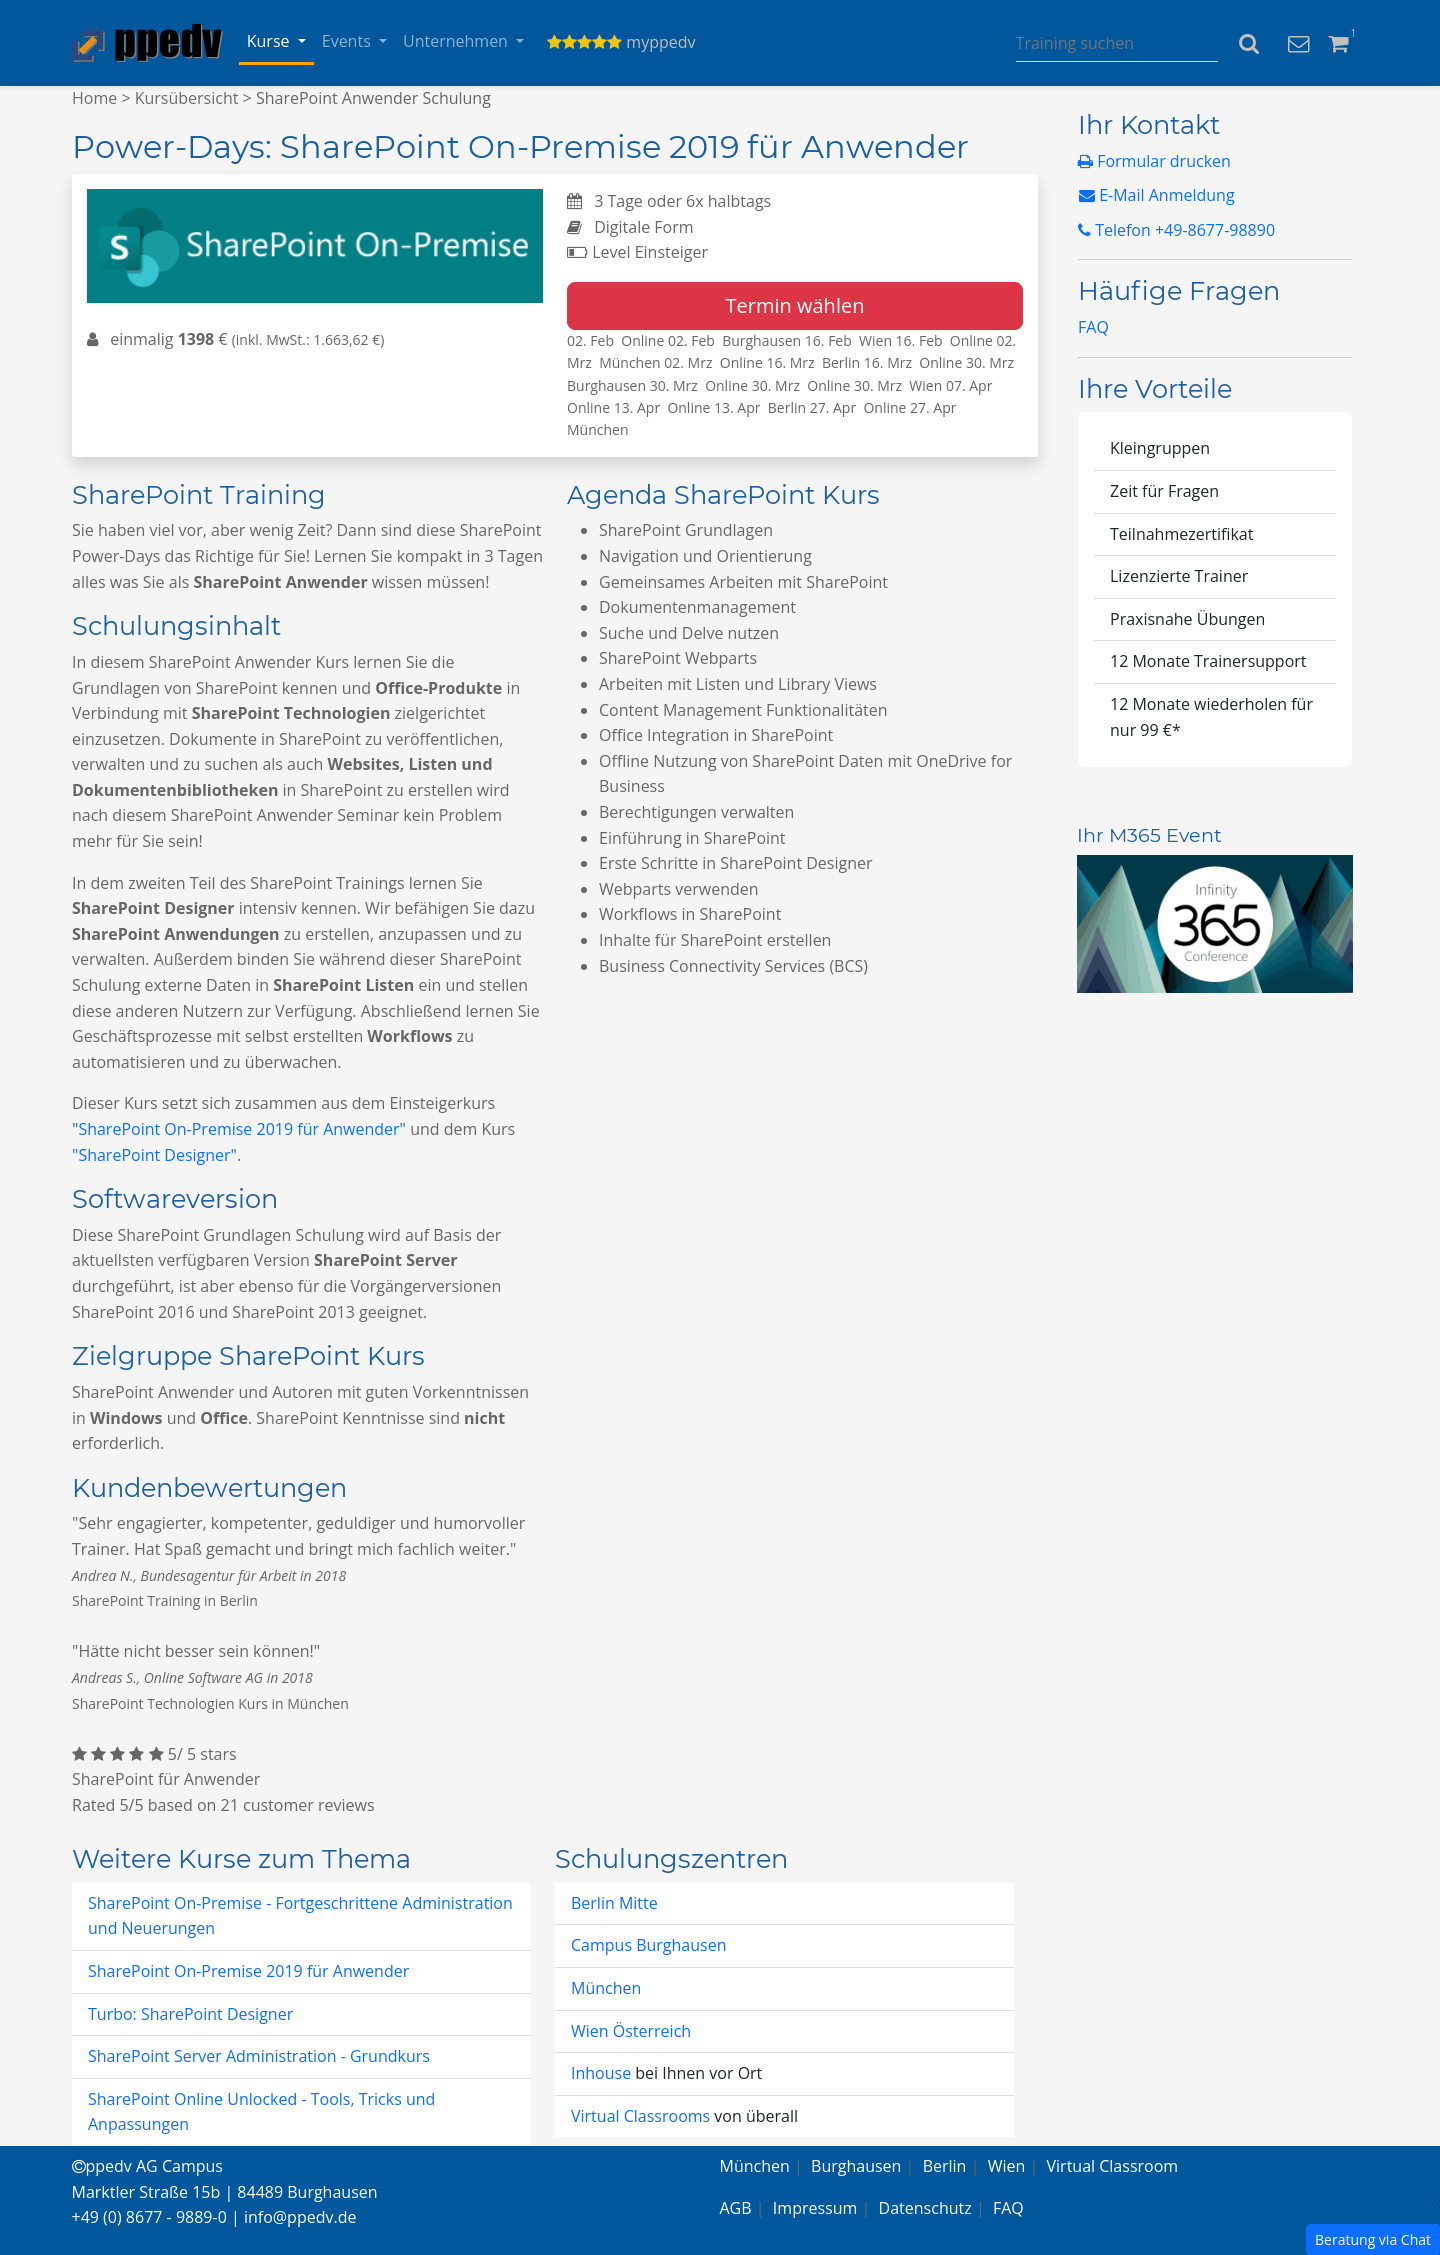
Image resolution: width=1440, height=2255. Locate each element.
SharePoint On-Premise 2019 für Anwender (248, 1971)
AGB (736, 2208)
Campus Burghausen (648, 1945)
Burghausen (856, 2166)
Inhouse (603, 2073)
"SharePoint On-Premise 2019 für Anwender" (239, 1129)
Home (94, 98)
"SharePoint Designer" (154, 1155)
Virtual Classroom (1113, 2166)
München (606, 1988)
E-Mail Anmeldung (1157, 195)
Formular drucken (1154, 161)
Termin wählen (795, 305)
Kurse (270, 41)
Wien (1007, 2166)
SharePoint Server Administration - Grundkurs (259, 2056)
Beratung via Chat (1373, 2239)
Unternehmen (457, 41)
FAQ (1093, 327)
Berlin (945, 2166)
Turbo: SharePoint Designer (190, 2014)
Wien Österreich (631, 2031)
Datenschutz (925, 2208)
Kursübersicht (187, 98)
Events (348, 41)
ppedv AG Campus (147, 2166)
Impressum (815, 2208)
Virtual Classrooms (640, 2116)
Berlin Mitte (614, 1903)
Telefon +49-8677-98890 (1176, 230)
